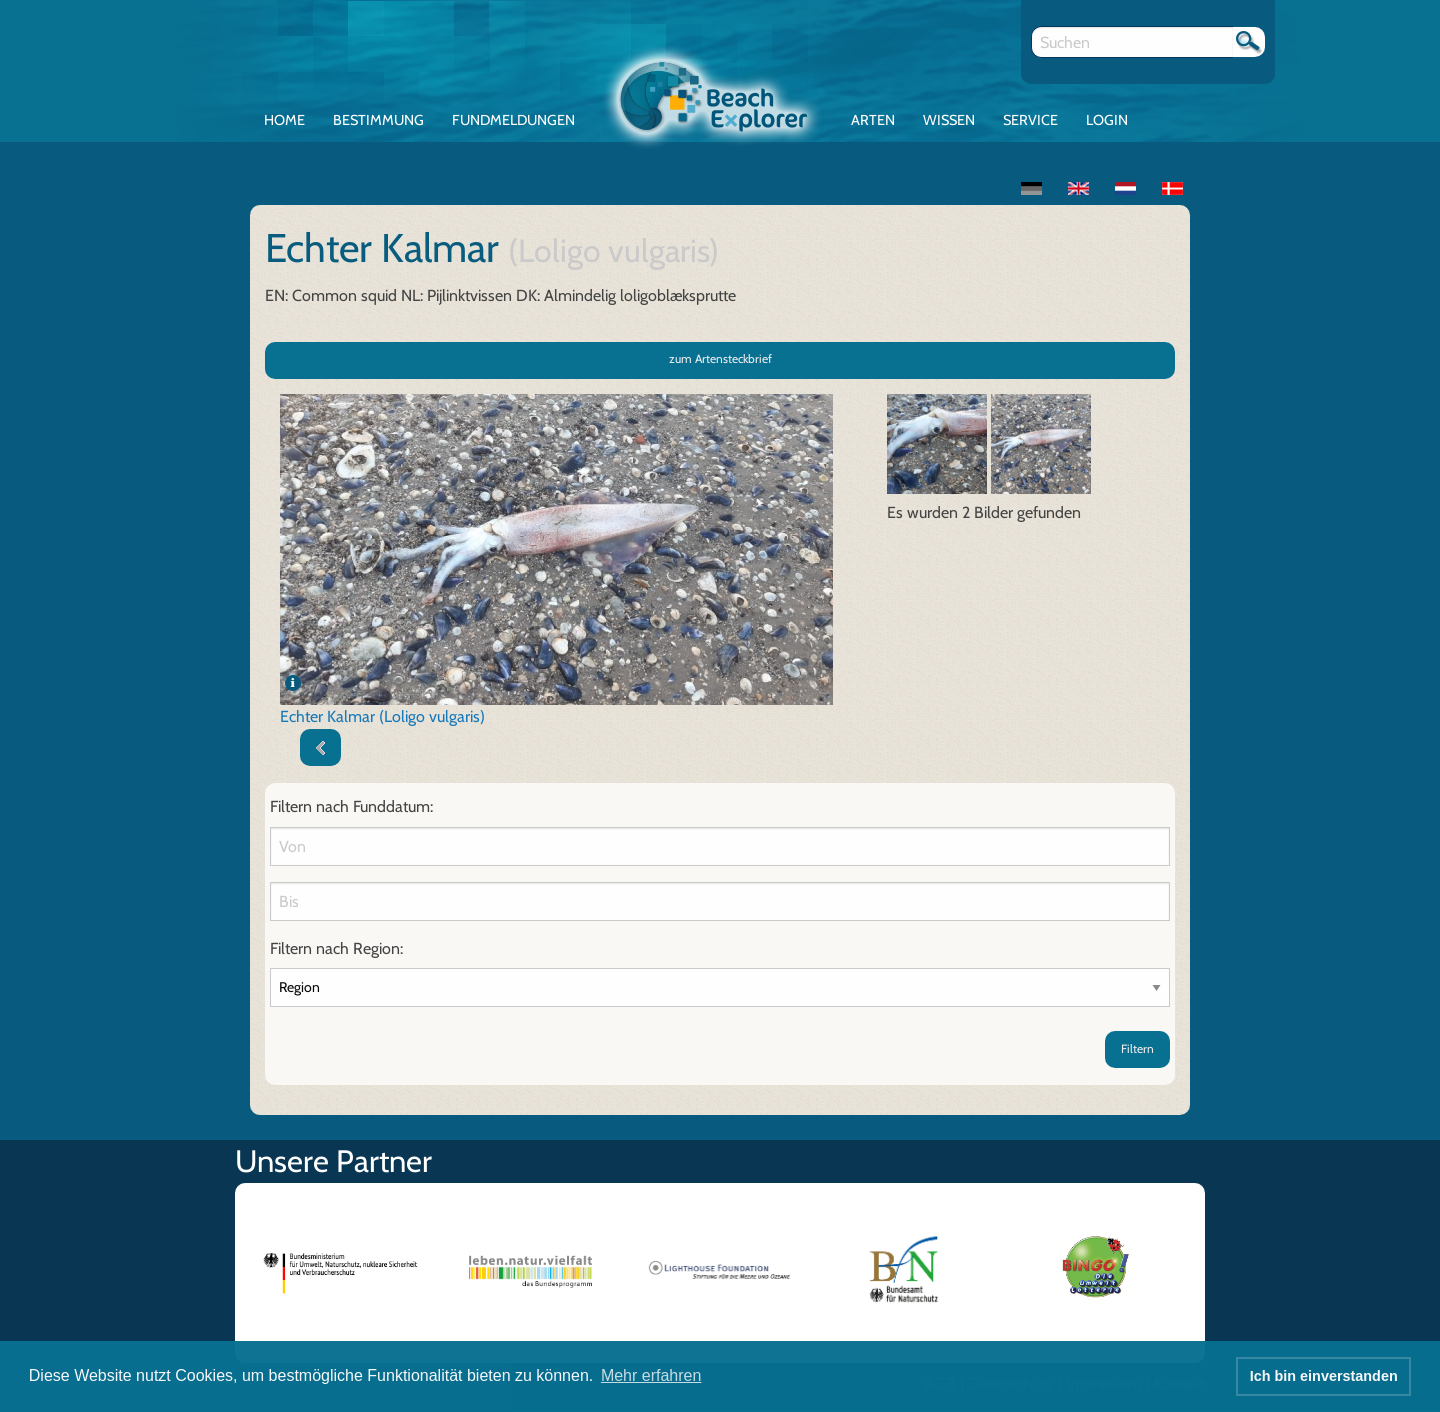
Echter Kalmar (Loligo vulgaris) (382, 716)
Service (1030, 120)
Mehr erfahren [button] (651, 1375)
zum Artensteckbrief (720, 358)
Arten (873, 120)
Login (1107, 120)
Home (284, 120)
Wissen (949, 120)
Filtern (1137, 1048)
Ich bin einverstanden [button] (1324, 1376)
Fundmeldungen (513, 120)
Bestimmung (378, 120)
